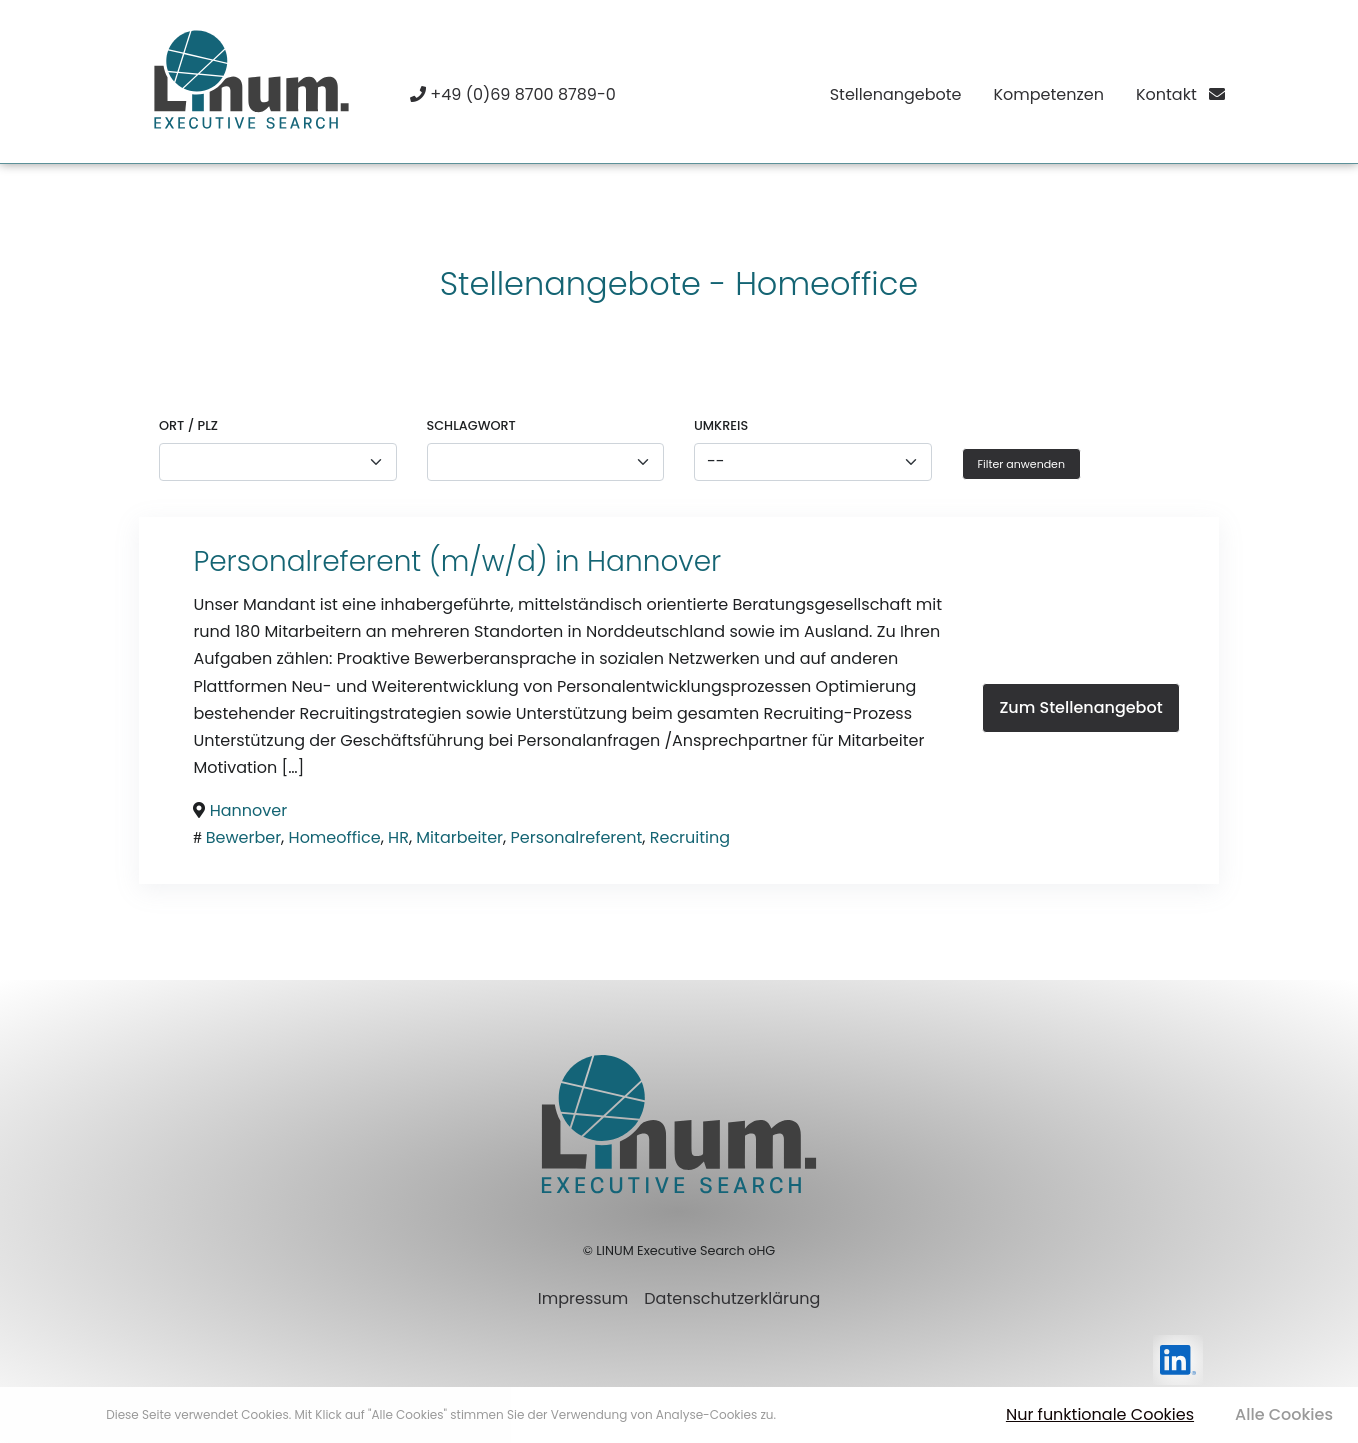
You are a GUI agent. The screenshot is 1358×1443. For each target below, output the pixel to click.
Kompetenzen (1048, 94)
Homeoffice (335, 837)
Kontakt (1180, 94)
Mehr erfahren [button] (821, 1414)
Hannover (654, 561)
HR (398, 837)
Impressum (583, 1298)
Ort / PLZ (188, 425)
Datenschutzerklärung (732, 1298)
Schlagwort (471, 425)
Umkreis (721, 425)
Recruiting (690, 837)
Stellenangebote (896, 94)
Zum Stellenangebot (1080, 707)
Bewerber (243, 837)
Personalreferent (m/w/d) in (390, 561)
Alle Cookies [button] (1284, 1414)
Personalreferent (577, 837)
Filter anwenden (1021, 464)
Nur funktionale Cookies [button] (1100, 1414)
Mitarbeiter (459, 837)
